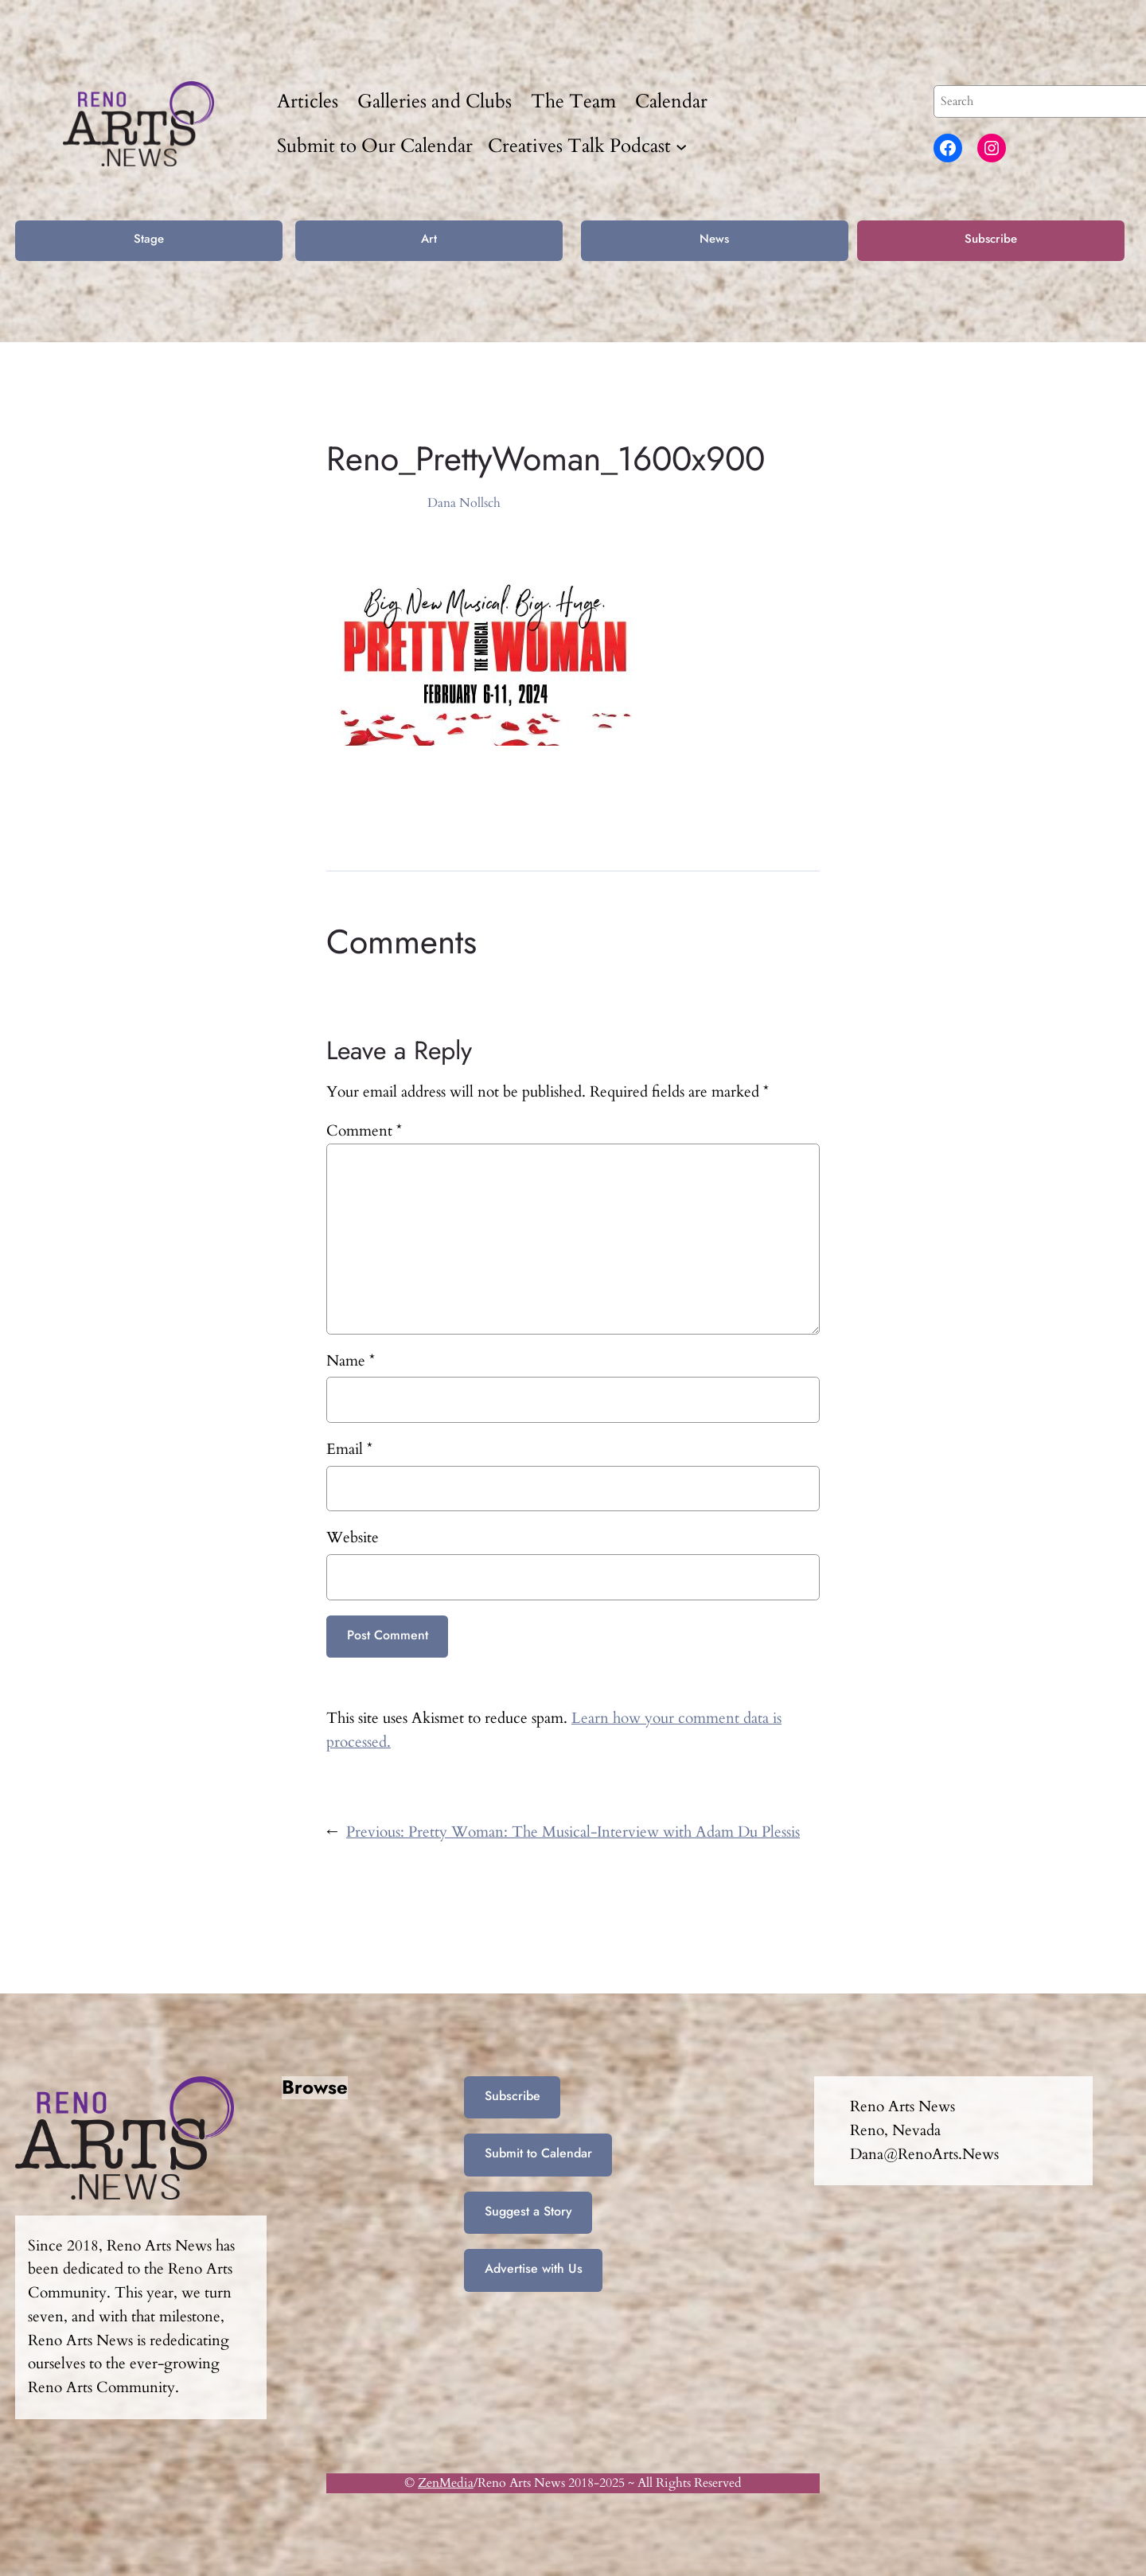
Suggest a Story (528, 2211)
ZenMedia (446, 2483)
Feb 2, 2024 (357, 503)
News (714, 238)
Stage (149, 238)
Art (429, 238)
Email (349, 1449)
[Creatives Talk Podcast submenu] (681, 145)
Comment (364, 1130)
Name (350, 1360)
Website (352, 1537)
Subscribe (991, 238)
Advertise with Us (534, 2268)
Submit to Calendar (538, 2153)
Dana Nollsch (464, 503)
